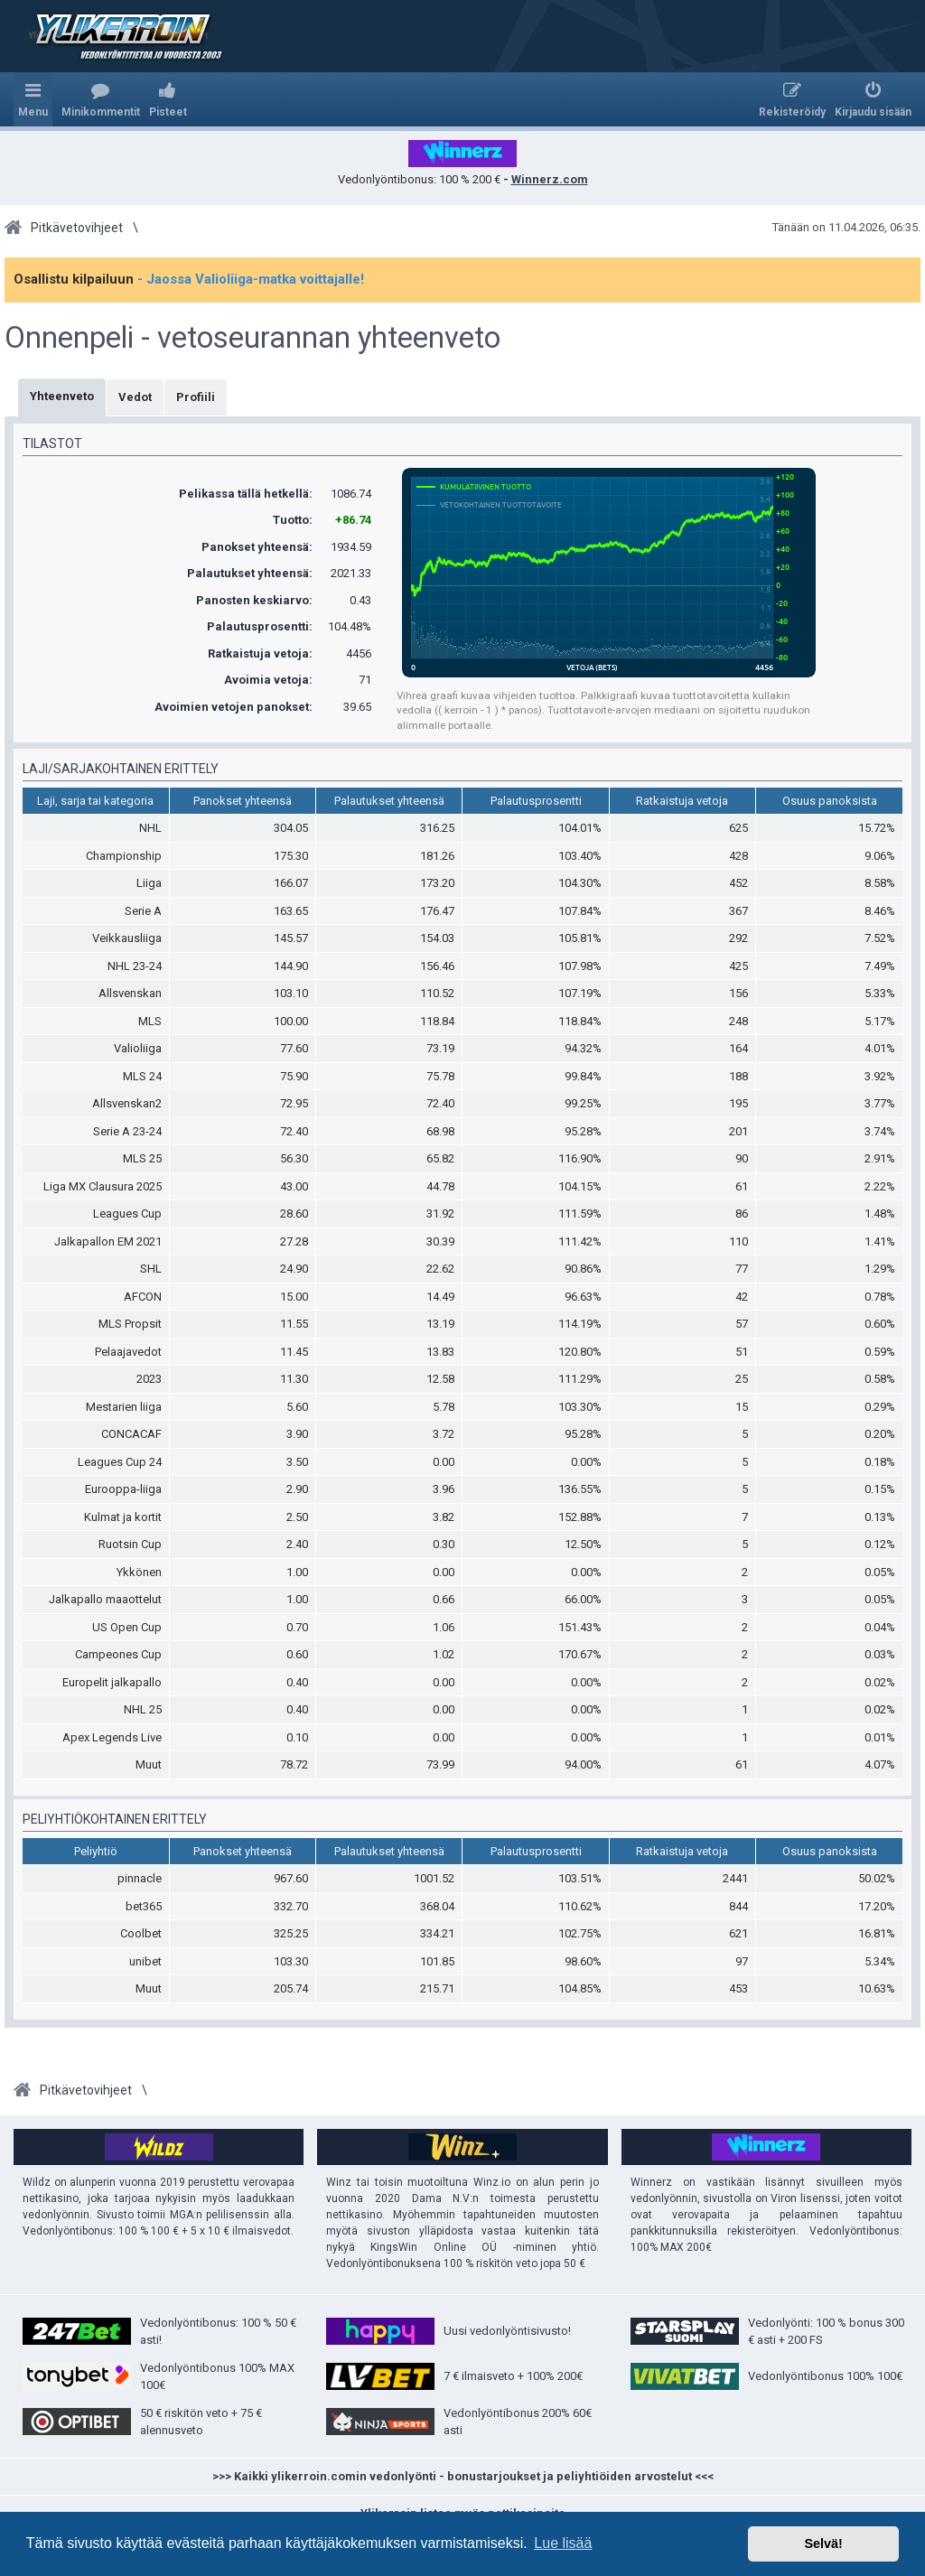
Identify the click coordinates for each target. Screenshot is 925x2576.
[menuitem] (100, 99)
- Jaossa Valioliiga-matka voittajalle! (250, 279)
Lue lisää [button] (563, 2543)
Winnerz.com (549, 179)
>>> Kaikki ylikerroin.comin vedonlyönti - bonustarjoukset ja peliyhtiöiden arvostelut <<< (463, 2476)
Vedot (135, 397)
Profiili (195, 397)
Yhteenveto (62, 396)
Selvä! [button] (823, 2543)
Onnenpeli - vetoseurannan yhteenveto (252, 338)
